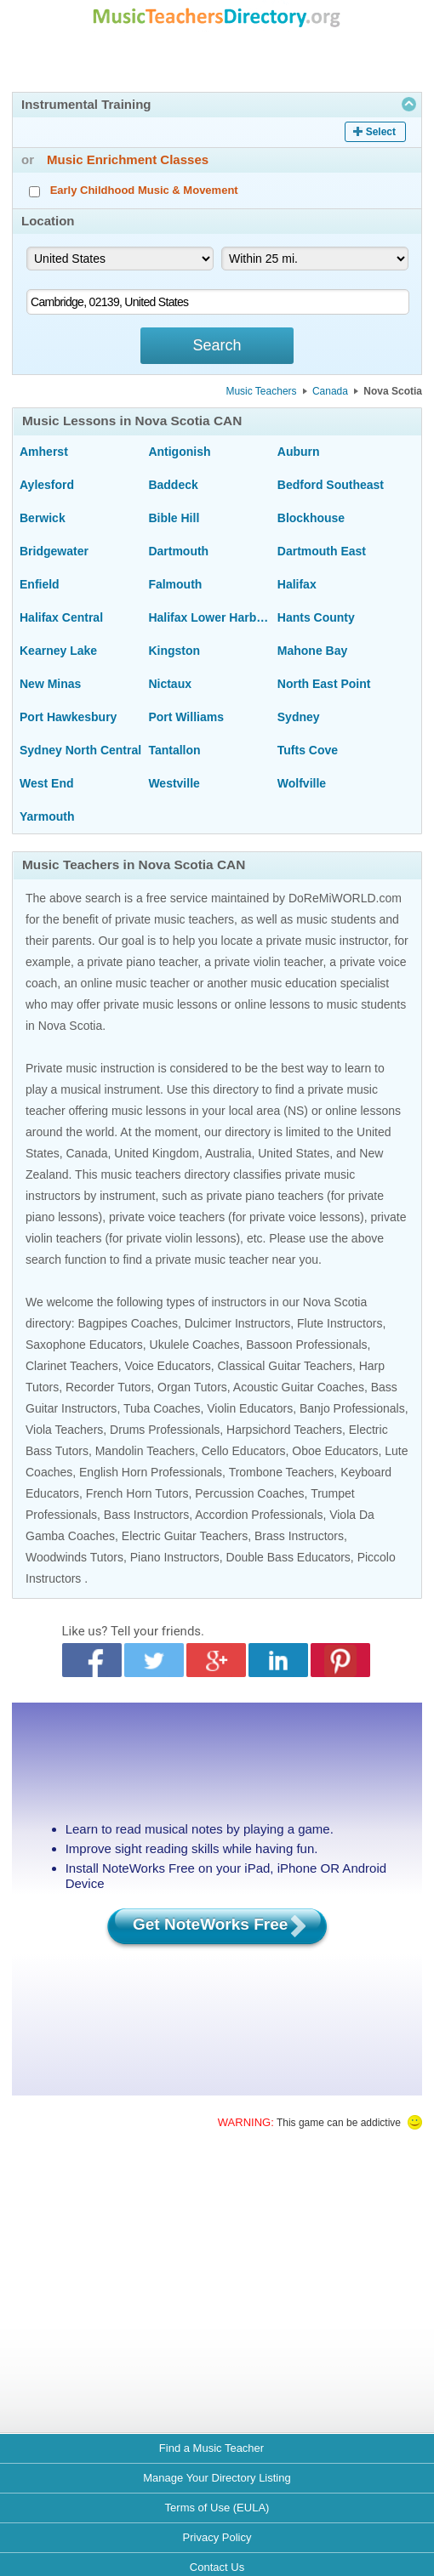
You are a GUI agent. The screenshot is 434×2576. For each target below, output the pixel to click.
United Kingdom (156, 1153)
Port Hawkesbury (68, 717)
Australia (228, 1153)
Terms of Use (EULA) (217, 2507)
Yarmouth (47, 816)
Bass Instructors (146, 1514)
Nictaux (169, 684)
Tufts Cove (307, 750)
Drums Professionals (165, 1429)
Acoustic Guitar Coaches (298, 1387)
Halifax (297, 584)
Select (381, 132)
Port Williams (186, 717)
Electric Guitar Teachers (185, 1536)
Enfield (40, 584)
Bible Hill (173, 518)
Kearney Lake (58, 650)
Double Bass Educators (288, 1557)
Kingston (174, 650)
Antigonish (179, 451)
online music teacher (135, 983)
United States (293, 1153)
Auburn (298, 451)
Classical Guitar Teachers (284, 1366)
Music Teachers (261, 391)
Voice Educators (167, 1366)
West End (47, 783)
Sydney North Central (80, 750)
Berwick (43, 518)
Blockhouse (311, 518)
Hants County (316, 617)
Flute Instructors (339, 1323)
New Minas (50, 684)
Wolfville (301, 783)
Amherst (44, 451)
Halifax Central (61, 617)
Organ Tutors (192, 1387)
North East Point (324, 684)
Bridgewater (54, 551)
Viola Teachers (64, 1429)
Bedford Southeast (330, 485)
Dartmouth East (321, 551)
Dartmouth (178, 551)
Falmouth (175, 584)
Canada (330, 391)
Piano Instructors (175, 1557)
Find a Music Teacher (211, 2448)
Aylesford (47, 485)
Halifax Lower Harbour (209, 617)
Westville (173, 783)
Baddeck (172, 485)
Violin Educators (250, 1408)
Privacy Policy (217, 2537)
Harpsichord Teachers (284, 1429)
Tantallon (174, 750)
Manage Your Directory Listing (216, 2477)
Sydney (298, 717)
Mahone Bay (312, 650)
